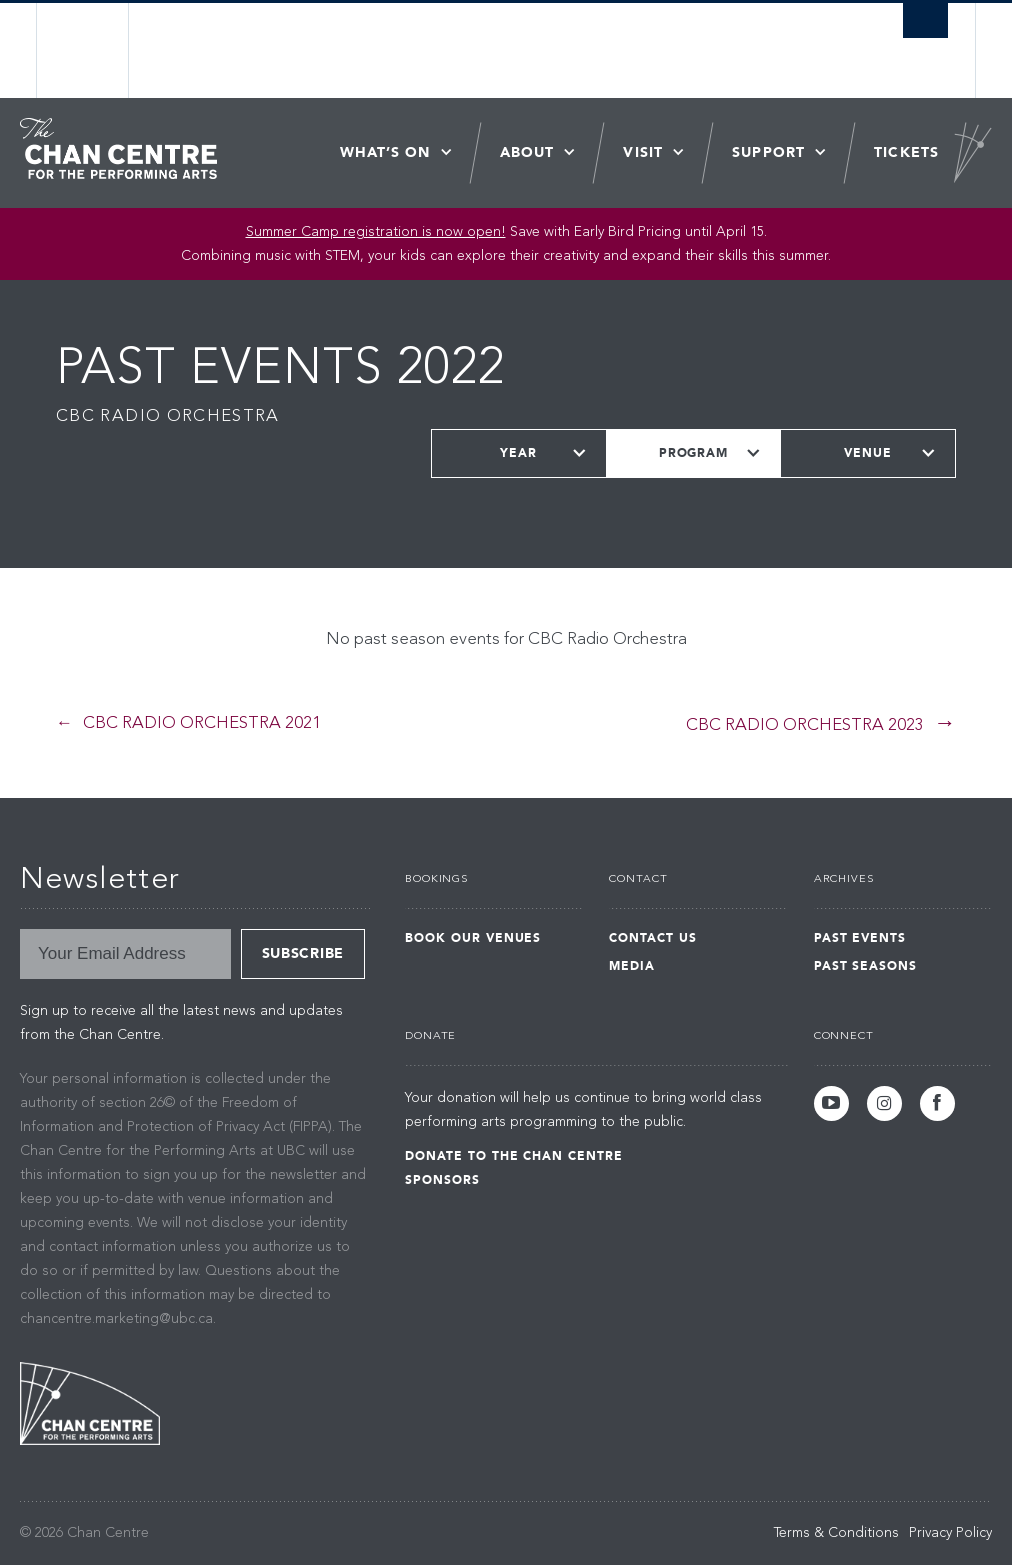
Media (632, 966)
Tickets (906, 152)
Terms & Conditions (836, 1533)
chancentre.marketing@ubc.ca (116, 1319)
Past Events (860, 938)
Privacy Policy (950, 1533)
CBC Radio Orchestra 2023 (805, 725)
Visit (643, 152)
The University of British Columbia (98, 50)
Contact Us (653, 938)
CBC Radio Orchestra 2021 (202, 723)
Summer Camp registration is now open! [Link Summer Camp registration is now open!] (376, 232)
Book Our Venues (473, 938)
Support (768, 152)
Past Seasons (866, 966)
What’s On (385, 152)
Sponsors (442, 1180)
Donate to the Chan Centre (514, 1156)
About (527, 152)
